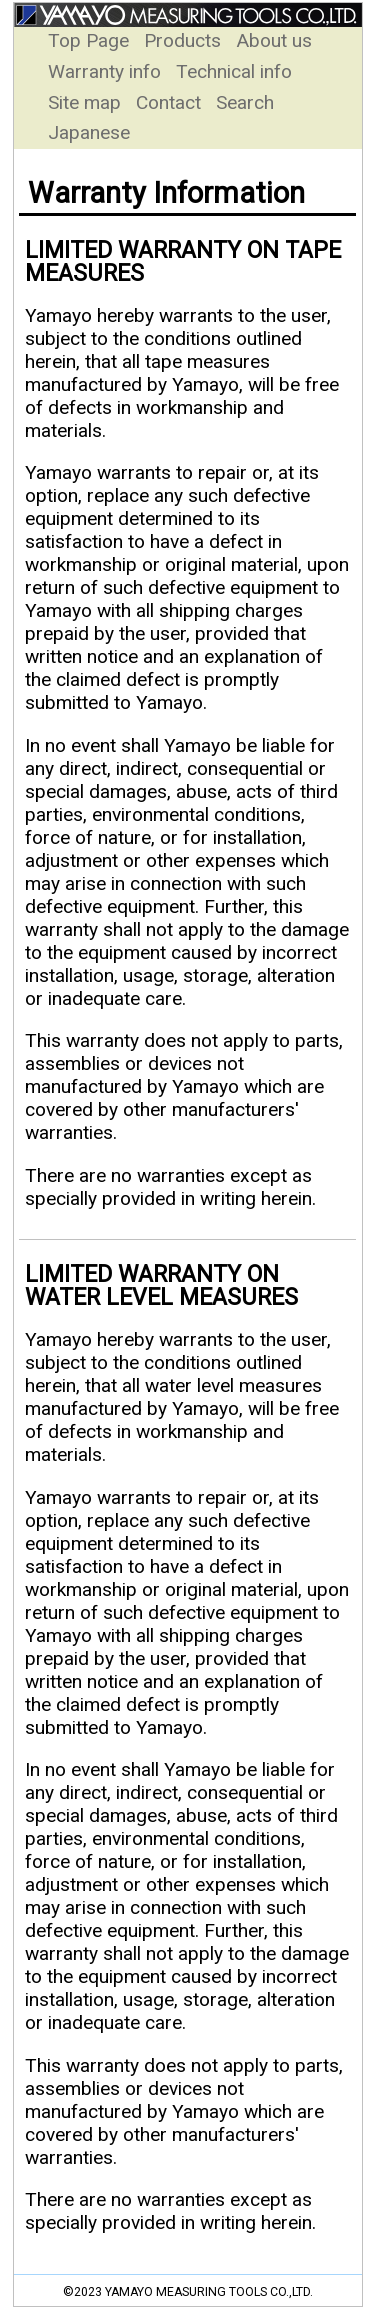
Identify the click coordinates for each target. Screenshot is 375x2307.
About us (274, 40)
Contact (171, 102)
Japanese (89, 132)
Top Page (91, 40)
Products (185, 40)
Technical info (234, 71)
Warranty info (107, 71)
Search (245, 102)
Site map (87, 102)
